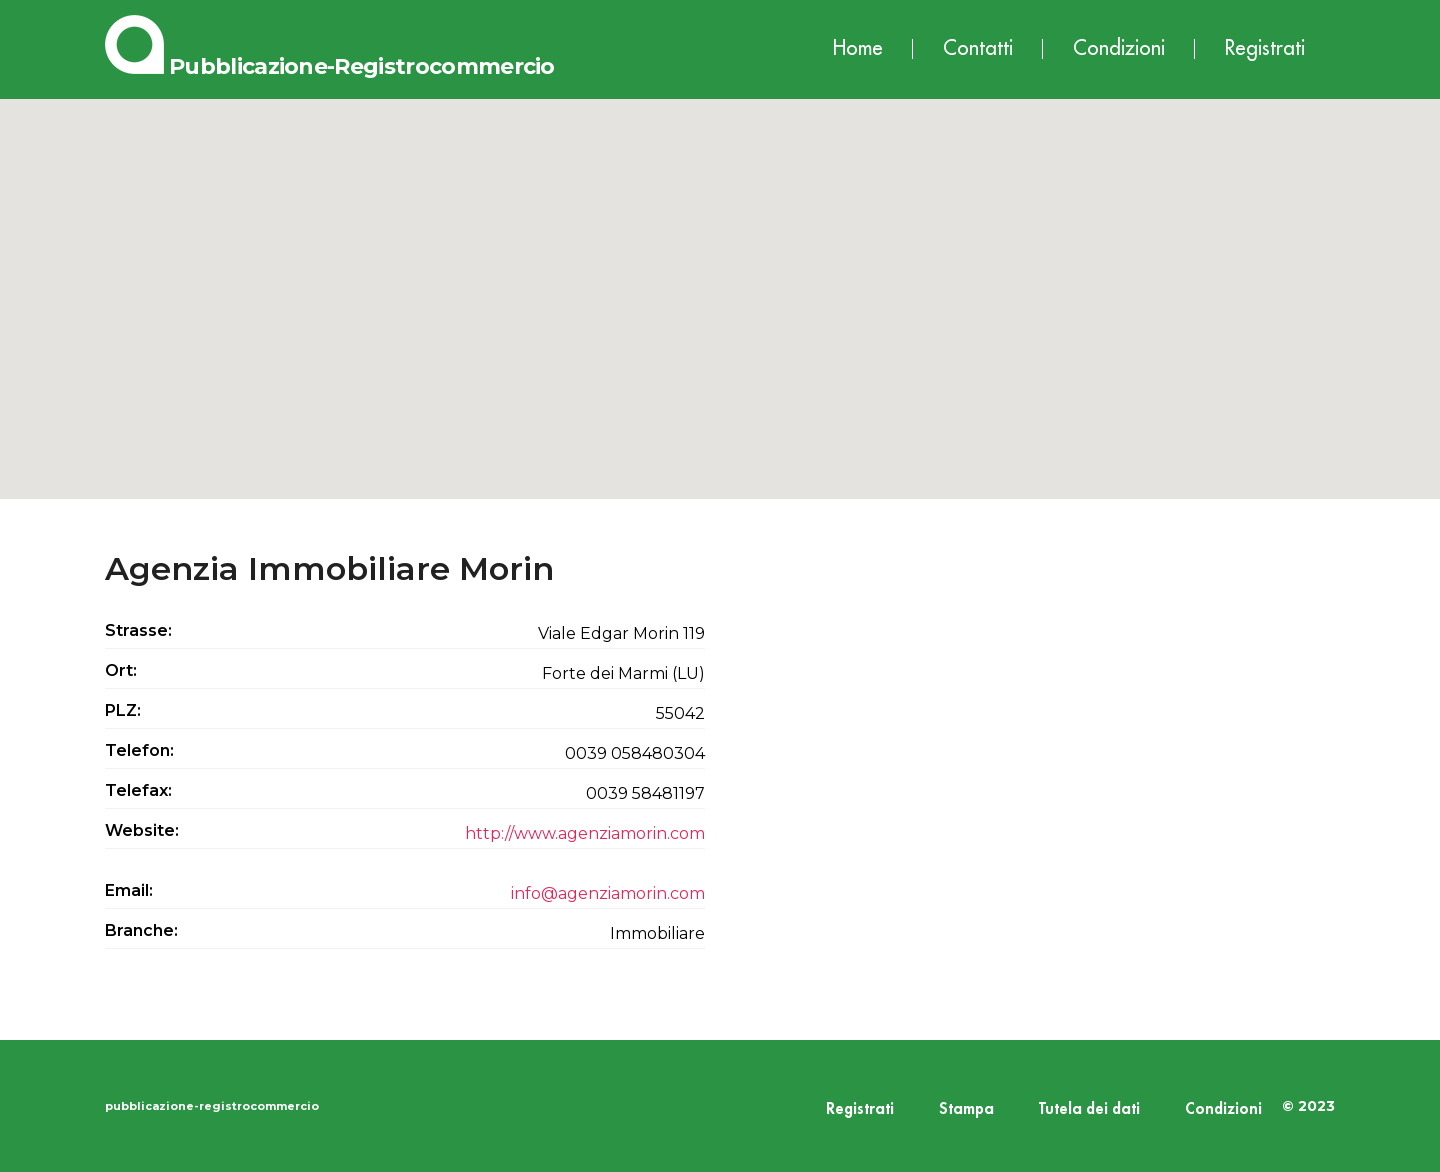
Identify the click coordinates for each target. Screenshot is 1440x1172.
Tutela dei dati (1089, 1109)
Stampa (966, 1109)
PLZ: (123, 710)
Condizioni (1119, 48)
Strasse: (138, 630)
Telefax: (138, 790)
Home (858, 48)
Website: (142, 830)
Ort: (121, 670)
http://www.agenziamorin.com (585, 833)
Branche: (141, 930)
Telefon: (139, 750)
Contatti (978, 48)
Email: (129, 890)
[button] (720, 280)
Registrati (1265, 48)
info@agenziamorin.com (608, 893)
